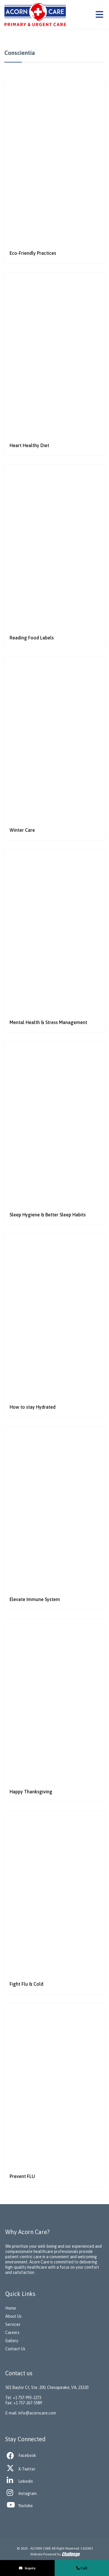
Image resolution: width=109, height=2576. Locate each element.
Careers (12, 2332)
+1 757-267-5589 (27, 2403)
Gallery (11, 2340)
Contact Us (15, 2348)
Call (81, 2568)
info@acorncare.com (37, 2413)
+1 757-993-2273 (27, 2397)
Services (12, 2324)
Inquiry (27, 2568)
